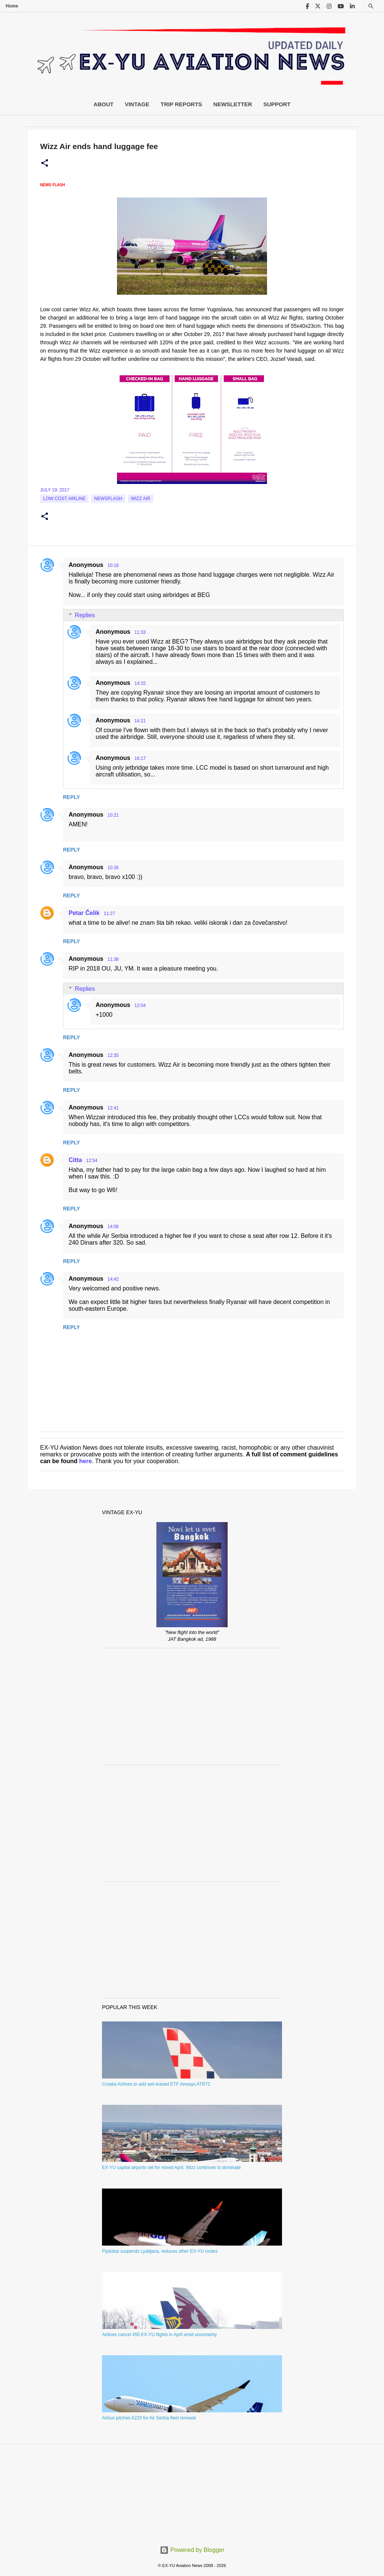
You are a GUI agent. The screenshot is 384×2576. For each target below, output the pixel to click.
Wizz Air (140, 498)
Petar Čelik (84, 913)
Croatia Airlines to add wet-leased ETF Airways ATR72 (156, 2084)
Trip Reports (181, 104)
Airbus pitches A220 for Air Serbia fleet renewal (149, 2418)
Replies (85, 615)
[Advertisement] (192, 1706)
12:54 (92, 1160)
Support (277, 104)
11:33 (140, 632)
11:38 (112, 959)
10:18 (112, 565)
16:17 (140, 758)
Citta (75, 1160)
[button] (44, 163)
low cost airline (64, 498)
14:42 (112, 1279)
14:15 (140, 683)
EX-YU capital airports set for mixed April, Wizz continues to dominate (171, 2167)
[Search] (370, 6)
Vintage (137, 104)
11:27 (109, 913)
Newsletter (232, 104)
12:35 (112, 1055)
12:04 (140, 1005)
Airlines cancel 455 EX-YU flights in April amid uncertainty (159, 2334)
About (103, 104)
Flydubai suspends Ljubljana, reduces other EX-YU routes (160, 2251)
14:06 (112, 1226)
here (85, 1461)
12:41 (112, 1108)
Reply (71, 797)
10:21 (112, 815)
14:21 (140, 721)
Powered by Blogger (192, 2550)
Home (12, 6)
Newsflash (108, 498)
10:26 (112, 867)
